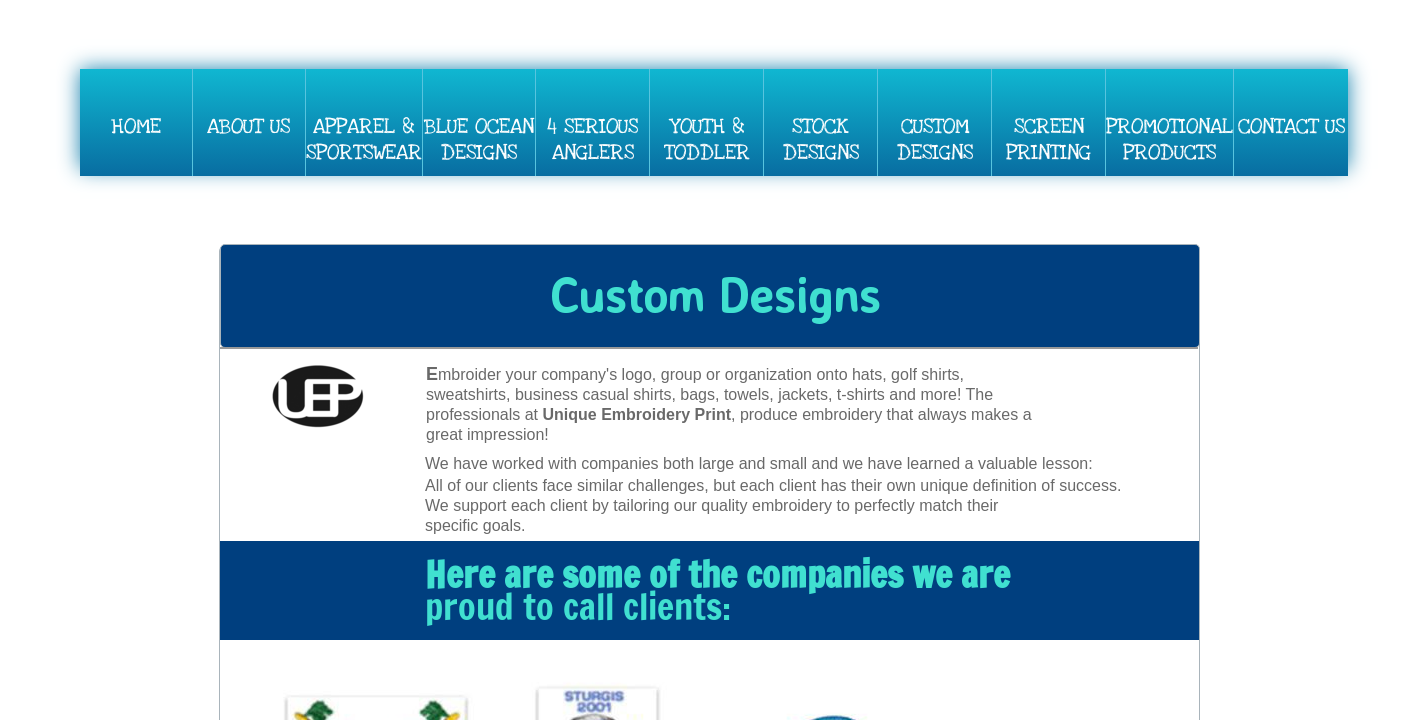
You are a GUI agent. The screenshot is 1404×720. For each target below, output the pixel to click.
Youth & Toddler (707, 139)
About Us (248, 126)
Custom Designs (935, 139)
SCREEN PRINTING (1048, 139)
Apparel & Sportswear (364, 139)
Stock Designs (821, 139)
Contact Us (1291, 126)
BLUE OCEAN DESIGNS (479, 139)
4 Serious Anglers (592, 139)
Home (136, 126)
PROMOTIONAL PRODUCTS (1169, 139)
